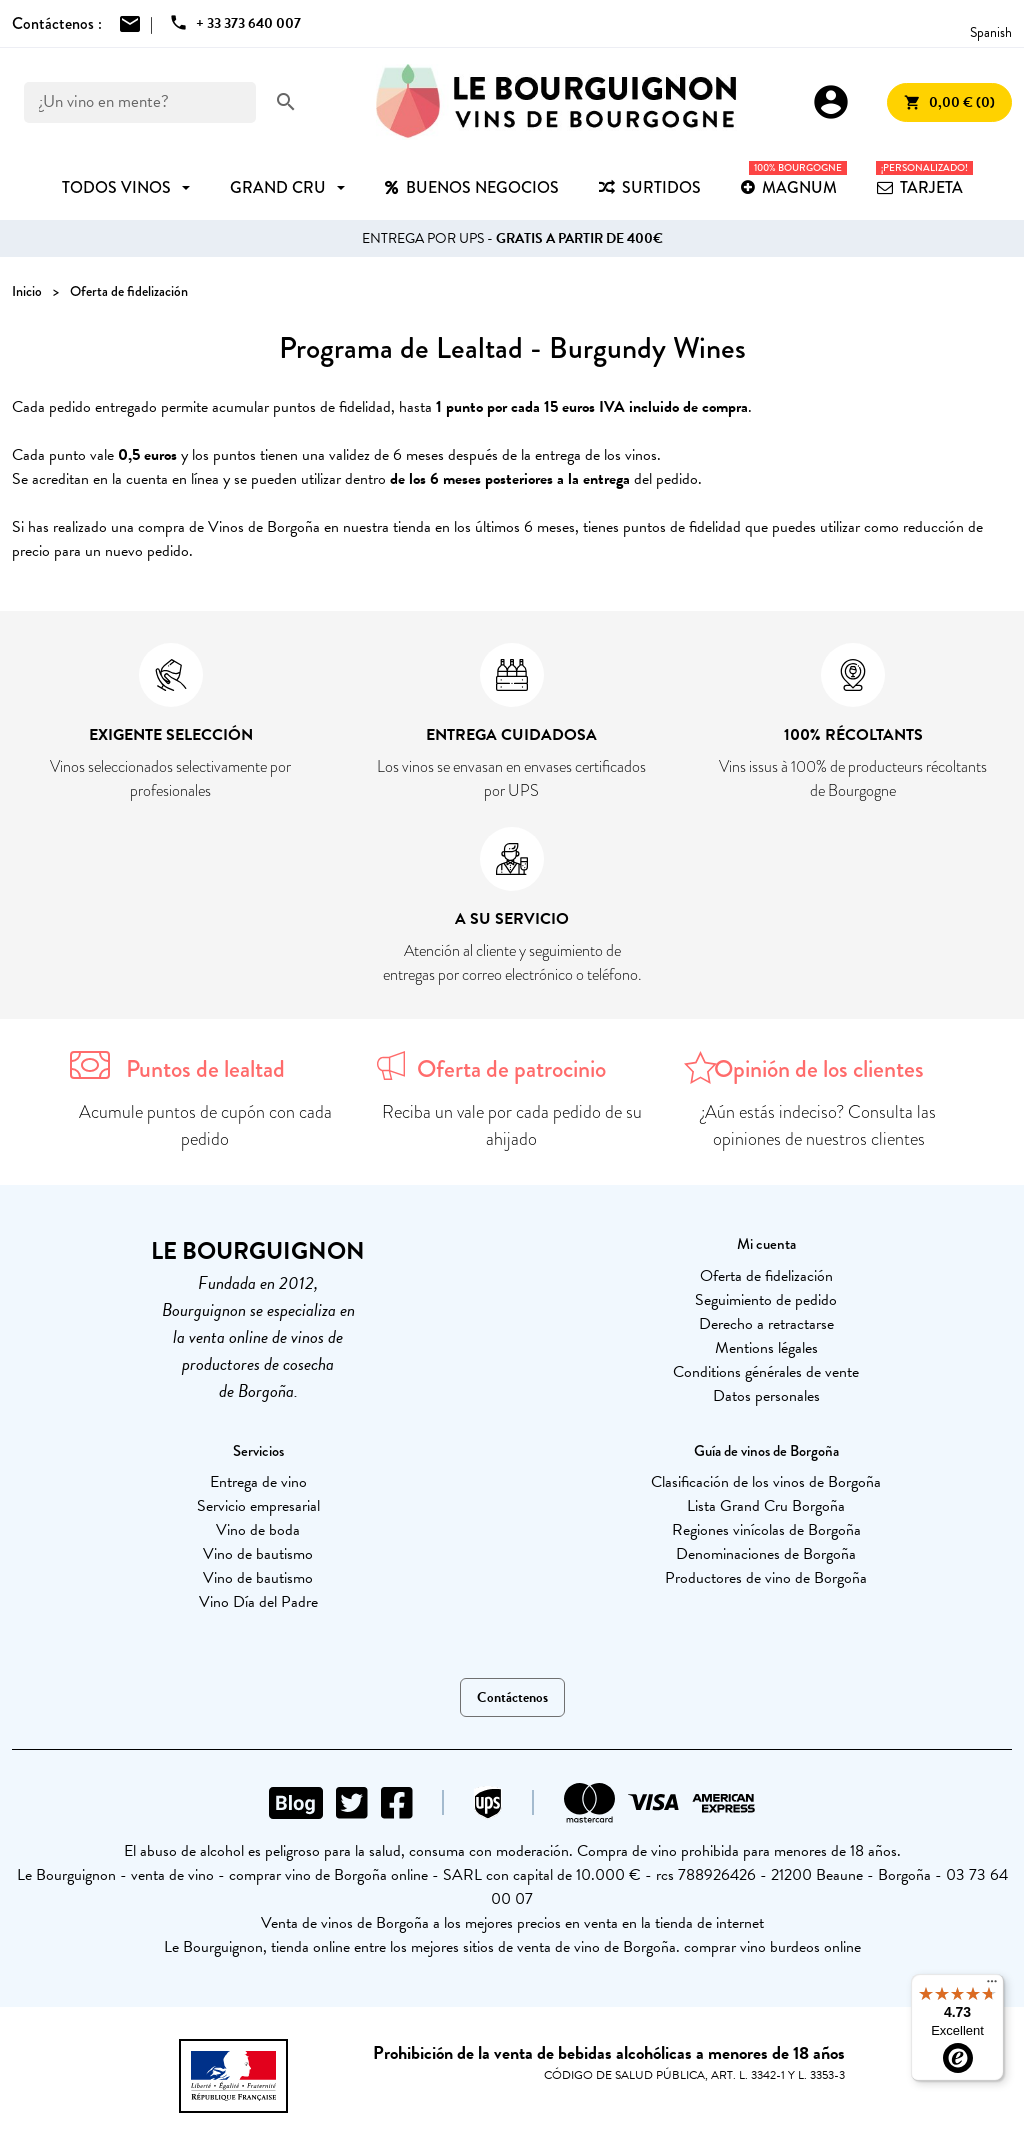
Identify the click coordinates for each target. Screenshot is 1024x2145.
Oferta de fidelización (766, 1276)
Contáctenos (512, 1697)
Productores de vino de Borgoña (766, 1578)
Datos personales (766, 1396)
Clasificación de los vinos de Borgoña (766, 1482)
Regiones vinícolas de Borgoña (766, 1530)
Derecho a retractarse (766, 1324)
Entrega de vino (258, 1482)
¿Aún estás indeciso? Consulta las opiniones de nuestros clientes (818, 1125)
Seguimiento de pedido (766, 1300)
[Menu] (992, 1986)
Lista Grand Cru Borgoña (766, 1506)
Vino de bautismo (258, 1554)
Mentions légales (766, 1348)
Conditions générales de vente (766, 1372)
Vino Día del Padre (258, 1602)
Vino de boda (258, 1530)
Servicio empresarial (258, 1506)
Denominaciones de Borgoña (766, 1554)
